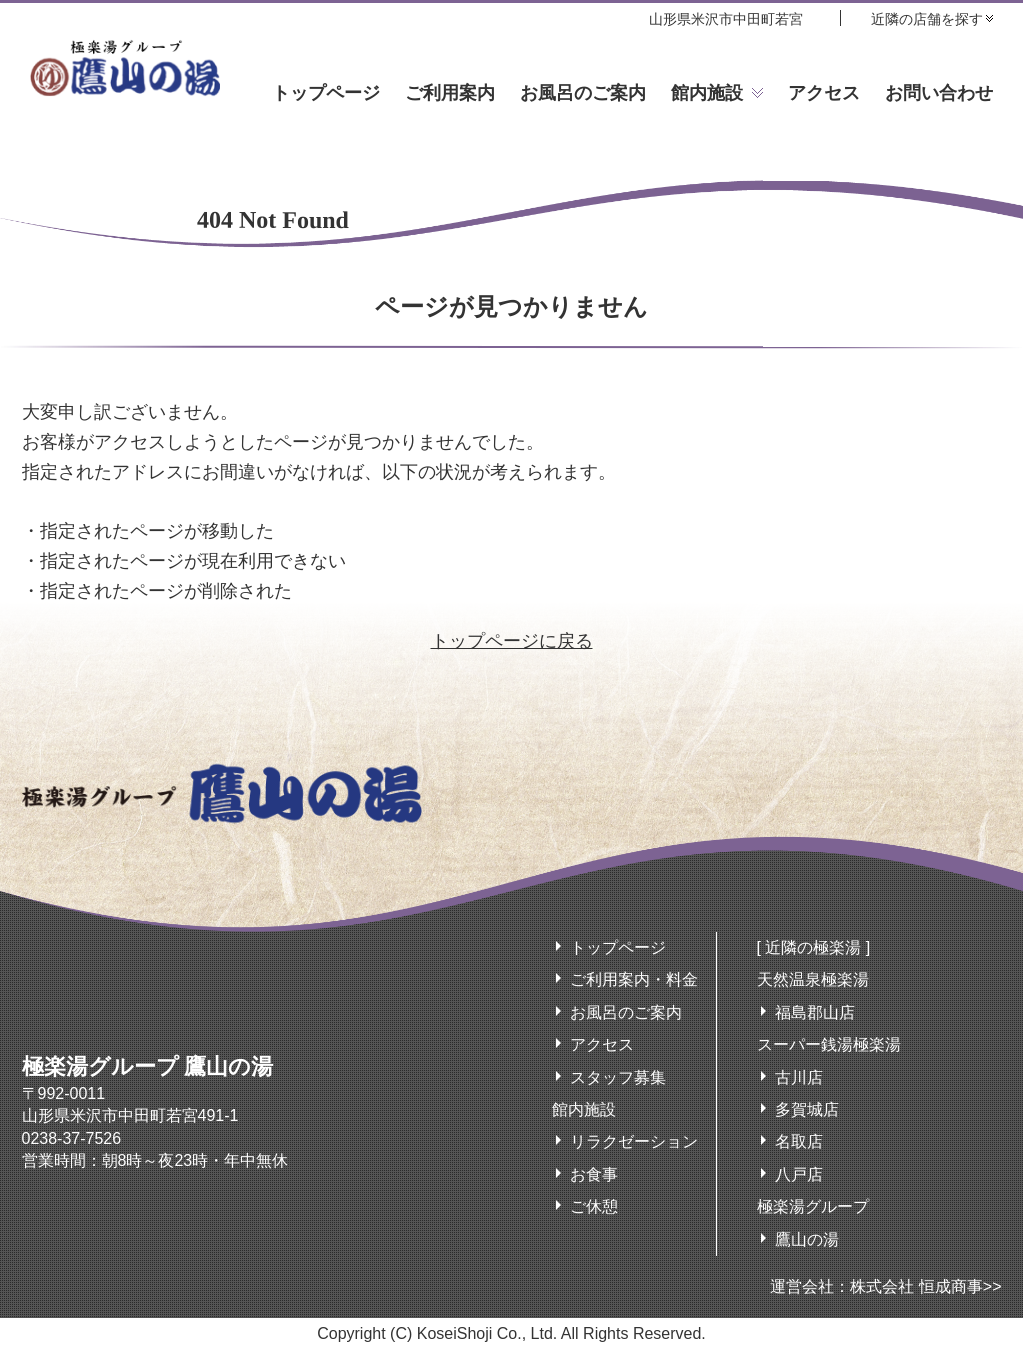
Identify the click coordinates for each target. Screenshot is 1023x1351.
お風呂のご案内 (583, 93)
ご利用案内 (450, 93)
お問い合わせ (939, 93)
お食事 (594, 1174)
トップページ (326, 93)
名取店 (799, 1141)
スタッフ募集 (618, 1077)
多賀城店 (807, 1109)
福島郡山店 (815, 1012)
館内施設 (707, 93)
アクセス (824, 93)
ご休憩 (594, 1206)
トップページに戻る (512, 641)
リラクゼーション (634, 1141)
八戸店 (799, 1174)
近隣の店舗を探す (927, 18)
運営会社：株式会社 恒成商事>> (885, 1286)
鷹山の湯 (807, 1239)
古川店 (799, 1077)
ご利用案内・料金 (634, 979)
